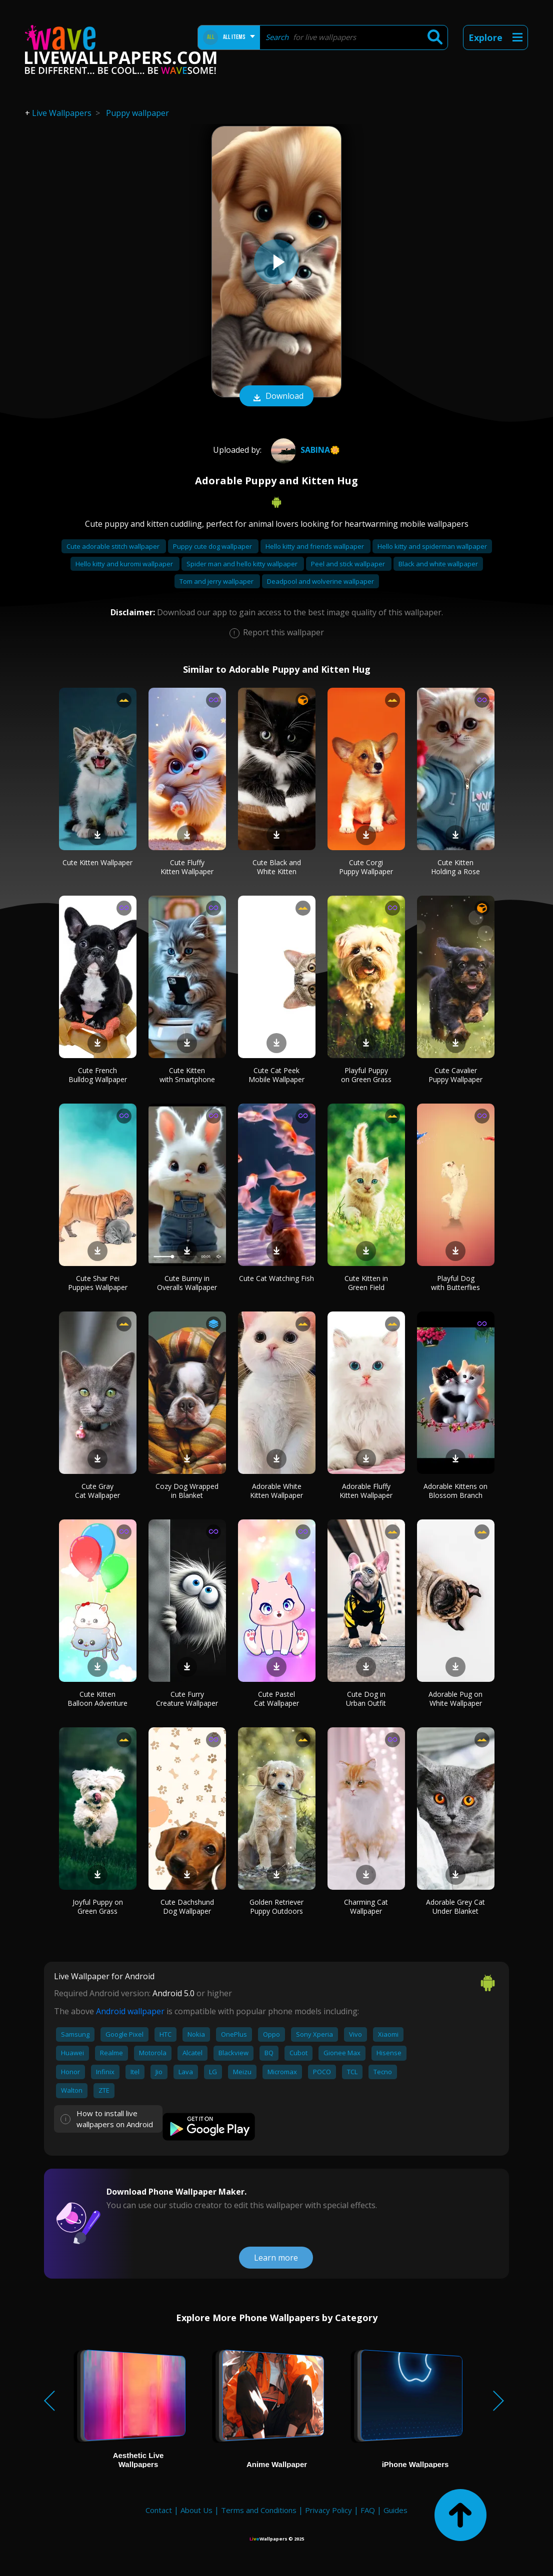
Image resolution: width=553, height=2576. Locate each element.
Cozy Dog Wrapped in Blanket (187, 1490)
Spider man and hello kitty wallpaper (242, 563)
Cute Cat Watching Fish (276, 1278)
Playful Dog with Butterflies (455, 1283)
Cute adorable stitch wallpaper (113, 546)
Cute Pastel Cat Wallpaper (276, 1698)
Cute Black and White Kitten (276, 867)
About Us (196, 2510)
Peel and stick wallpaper (348, 563)
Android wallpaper (130, 2011)
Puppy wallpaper (137, 112)
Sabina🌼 (304, 449)
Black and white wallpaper (438, 563)
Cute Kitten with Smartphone (187, 1075)
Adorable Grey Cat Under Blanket (455, 1906)
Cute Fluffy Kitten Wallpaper (187, 867)
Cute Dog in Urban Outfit (366, 1698)
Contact (159, 2510)
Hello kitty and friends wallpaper (316, 546)
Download (277, 396)
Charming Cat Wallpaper (366, 1906)
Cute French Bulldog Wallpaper (97, 1075)
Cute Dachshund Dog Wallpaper (187, 1906)
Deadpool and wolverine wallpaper (320, 581)
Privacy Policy (328, 2510)
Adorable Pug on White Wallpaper (455, 1698)
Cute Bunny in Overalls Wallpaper (187, 1283)
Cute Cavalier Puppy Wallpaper (455, 1075)
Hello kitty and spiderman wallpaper (432, 546)
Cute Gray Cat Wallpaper (97, 1490)
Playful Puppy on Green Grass (366, 1075)
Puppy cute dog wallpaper (213, 546)
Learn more (276, 2257)
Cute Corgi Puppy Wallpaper (366, 867)
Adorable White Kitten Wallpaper (276, 1490)
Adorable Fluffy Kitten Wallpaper (366, 1490)
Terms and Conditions (258, 2510)
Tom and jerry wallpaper (217, 581)
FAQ (367, 2510)
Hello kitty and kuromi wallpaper (125, 563)
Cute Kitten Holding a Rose (455, 867)
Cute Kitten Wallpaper (97, 862)
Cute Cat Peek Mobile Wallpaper (276, 1075)
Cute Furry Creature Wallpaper (187, 1698)
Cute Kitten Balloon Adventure (98, 1698)
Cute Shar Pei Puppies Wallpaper (98, 1283)
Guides (396, 2510)
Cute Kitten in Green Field (366, 1283)
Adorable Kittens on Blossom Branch (456, 1490)
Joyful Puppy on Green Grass (97, 1906)
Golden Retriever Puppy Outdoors (277, 1906)
